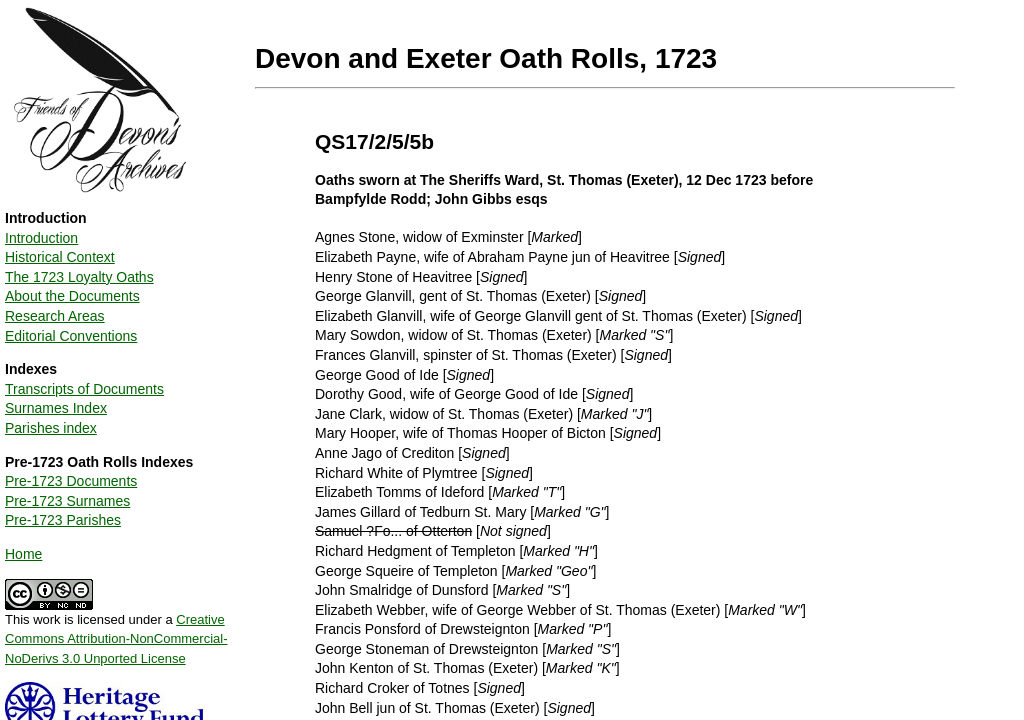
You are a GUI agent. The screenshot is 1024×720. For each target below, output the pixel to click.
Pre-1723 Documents (71, 481)
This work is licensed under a (116, 632)
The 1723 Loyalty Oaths (79, 277)
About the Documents (72, 296)
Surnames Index (56, 408)
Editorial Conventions (71, 336)
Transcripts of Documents (84, 389)
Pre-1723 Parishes (63, 520)
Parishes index (51, 428)
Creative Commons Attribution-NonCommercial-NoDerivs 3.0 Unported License (116, 639)
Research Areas (55, 316)
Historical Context (60, 257)
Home (23, 554)
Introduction (41, 238)
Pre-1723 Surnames (67, 501)
